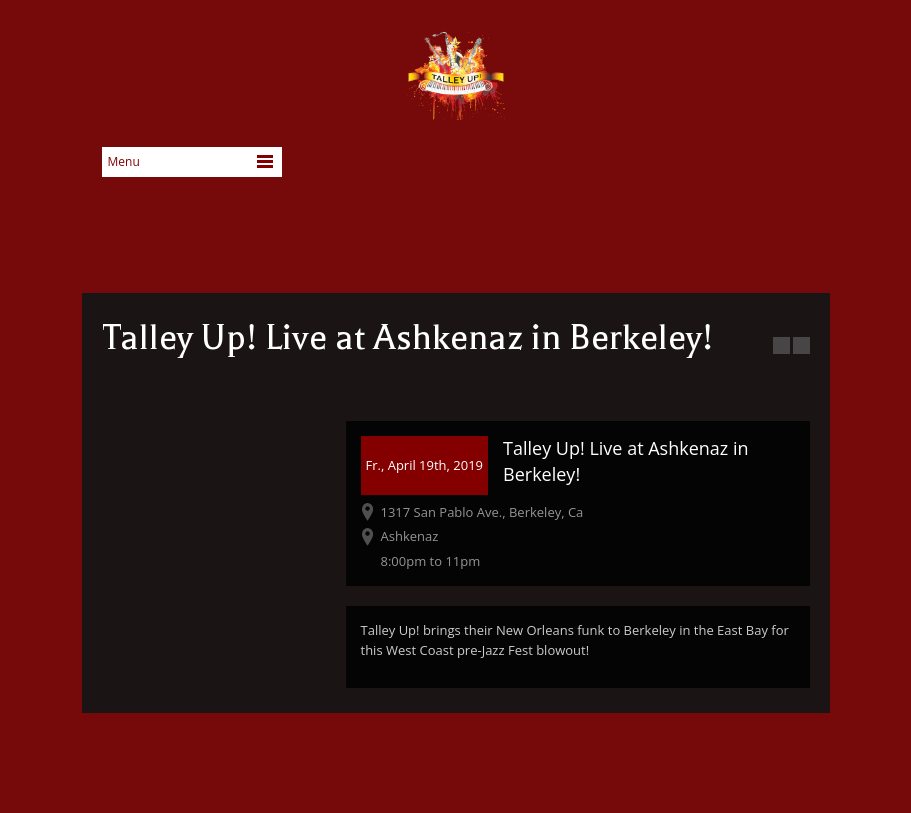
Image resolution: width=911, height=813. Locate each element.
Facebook (670, 168)
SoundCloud (796, 168)
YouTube (733, 168)
